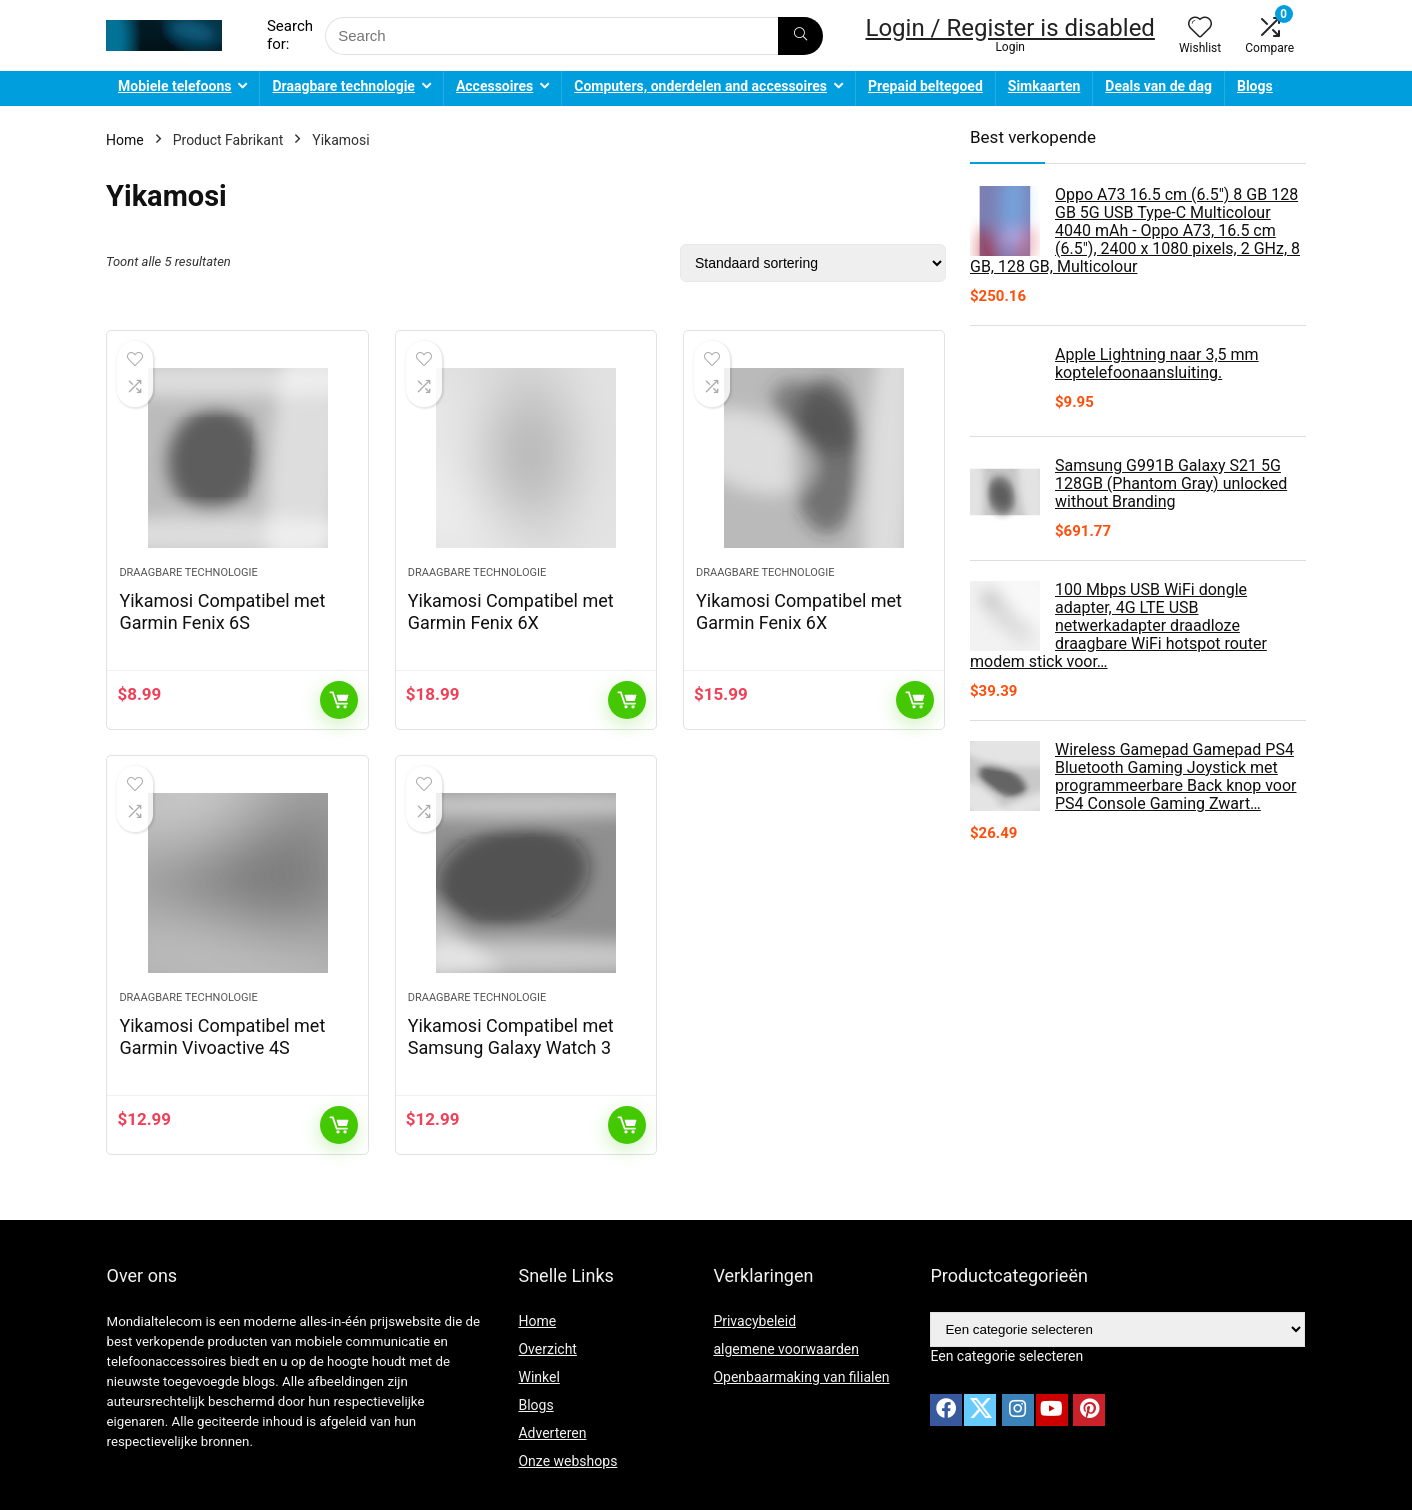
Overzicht (547, 1349)
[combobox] (1006, 1356)
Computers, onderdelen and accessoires (700, 86)
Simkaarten (1044, 86)
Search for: (290, 35)
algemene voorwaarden (786, 1349)
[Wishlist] (1200, 29)
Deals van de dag (1158, 86)
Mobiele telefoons (174, 86)
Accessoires (494, 86)
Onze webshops (567, 1461)
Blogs (1255, 86)
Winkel (538, 1377)
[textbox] (1006, 1356)
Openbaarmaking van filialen (801, 1377)
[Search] (800, 36)
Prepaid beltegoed (925, 86)
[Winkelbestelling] (813, 263)
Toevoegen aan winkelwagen (339, 700)
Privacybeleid (754, 1321)
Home (125, 140)
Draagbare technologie (343, 86)
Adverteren (552, 1433)
